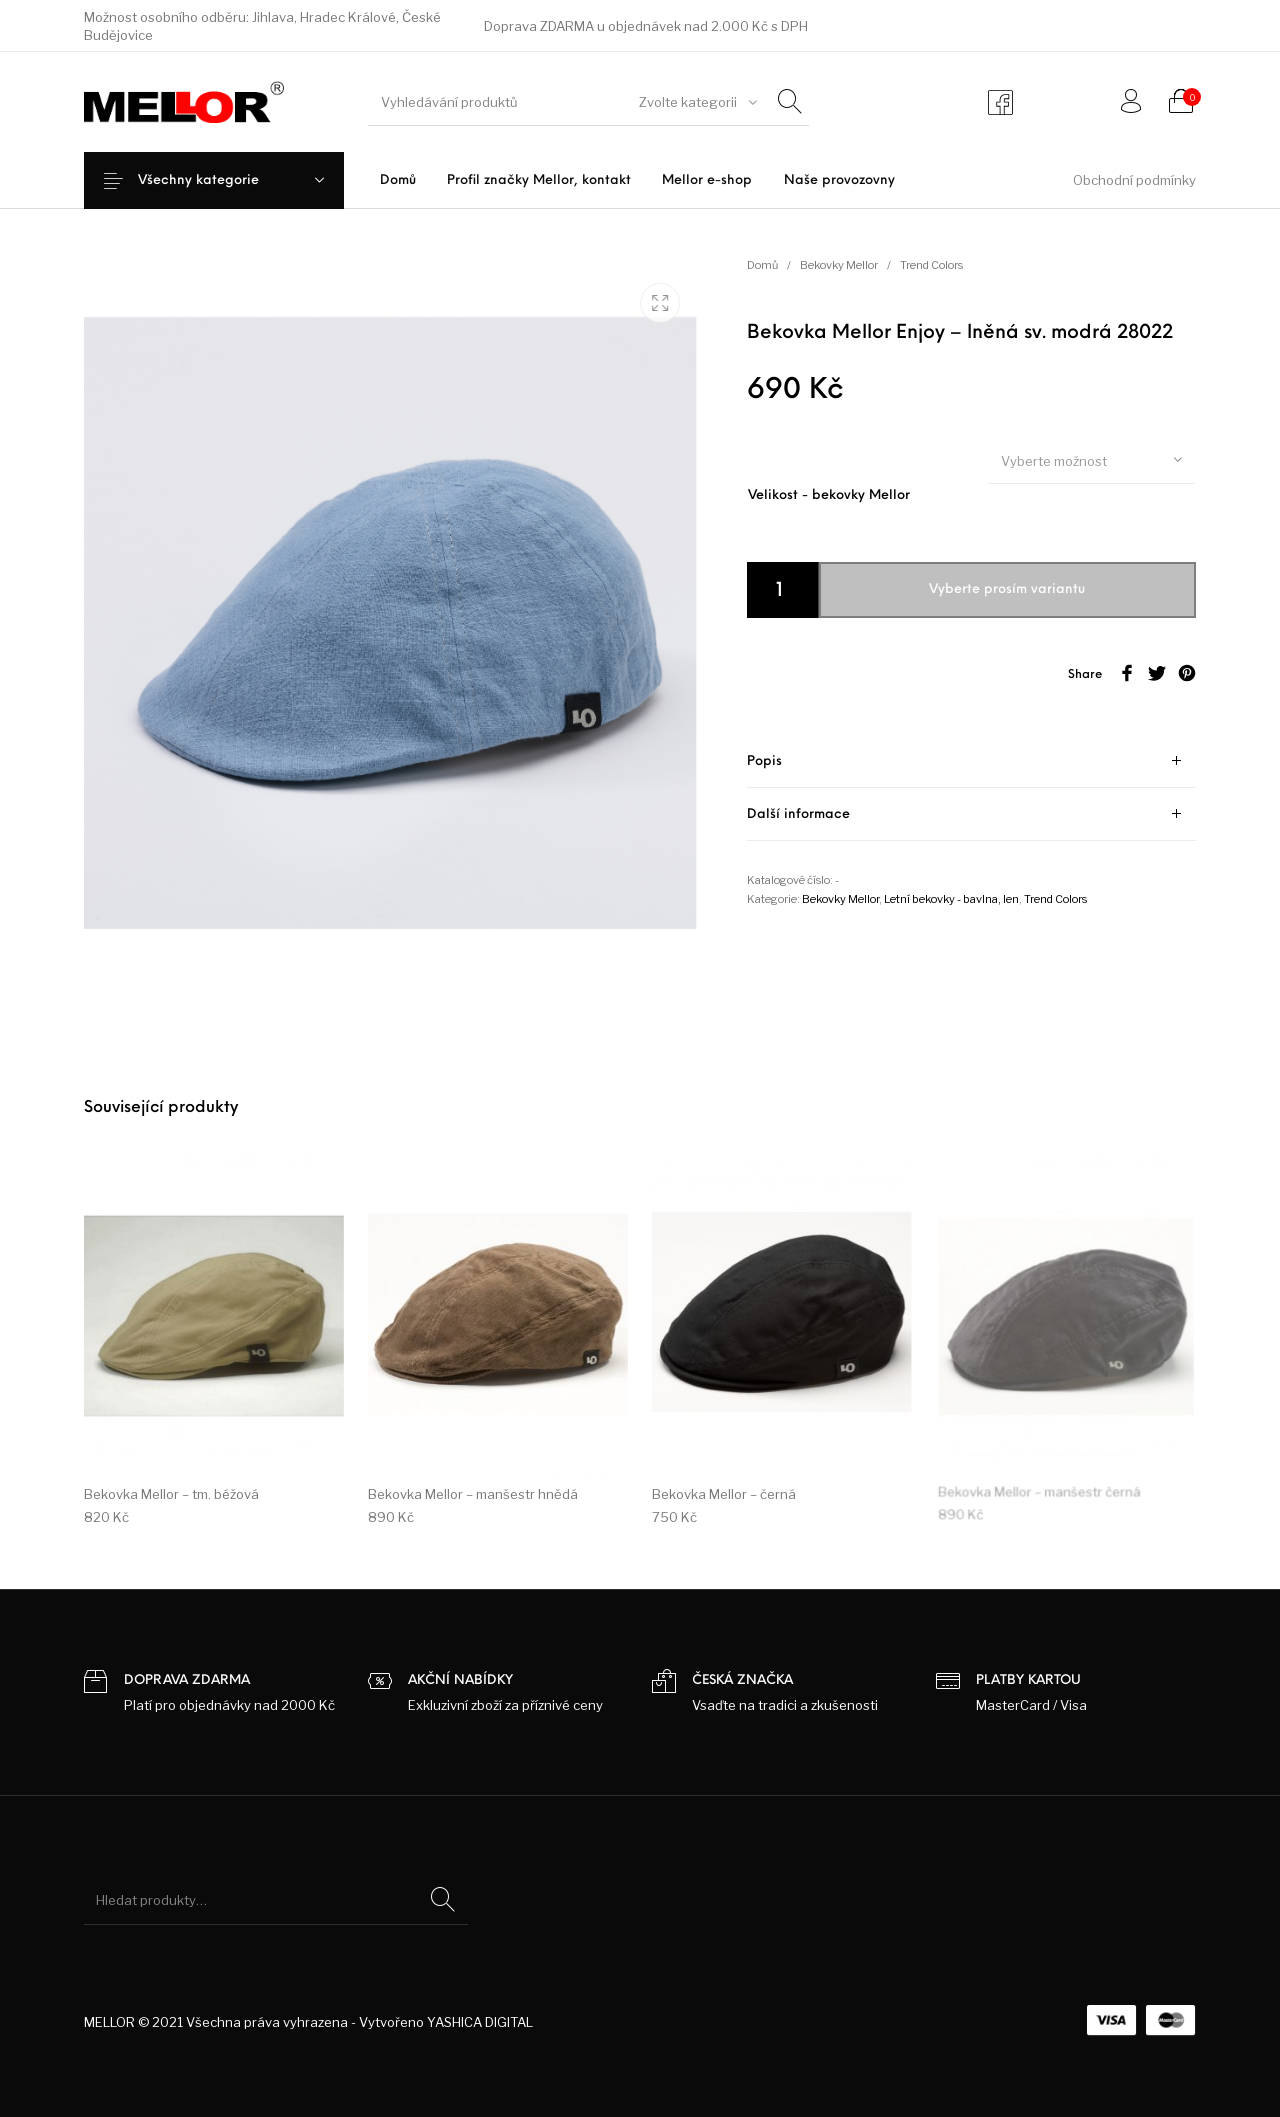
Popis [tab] (764, 761)
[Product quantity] (783, 590)
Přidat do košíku (987, 589)
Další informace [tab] (798, 814)
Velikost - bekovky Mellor (829, 495)
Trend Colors (931, 265)
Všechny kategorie (214, 180)
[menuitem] (397, 180)
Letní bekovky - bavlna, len (951, 899)
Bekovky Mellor (839, 265)
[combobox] (695, 102)
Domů (762, 265)
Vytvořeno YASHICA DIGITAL (446, 2022)
